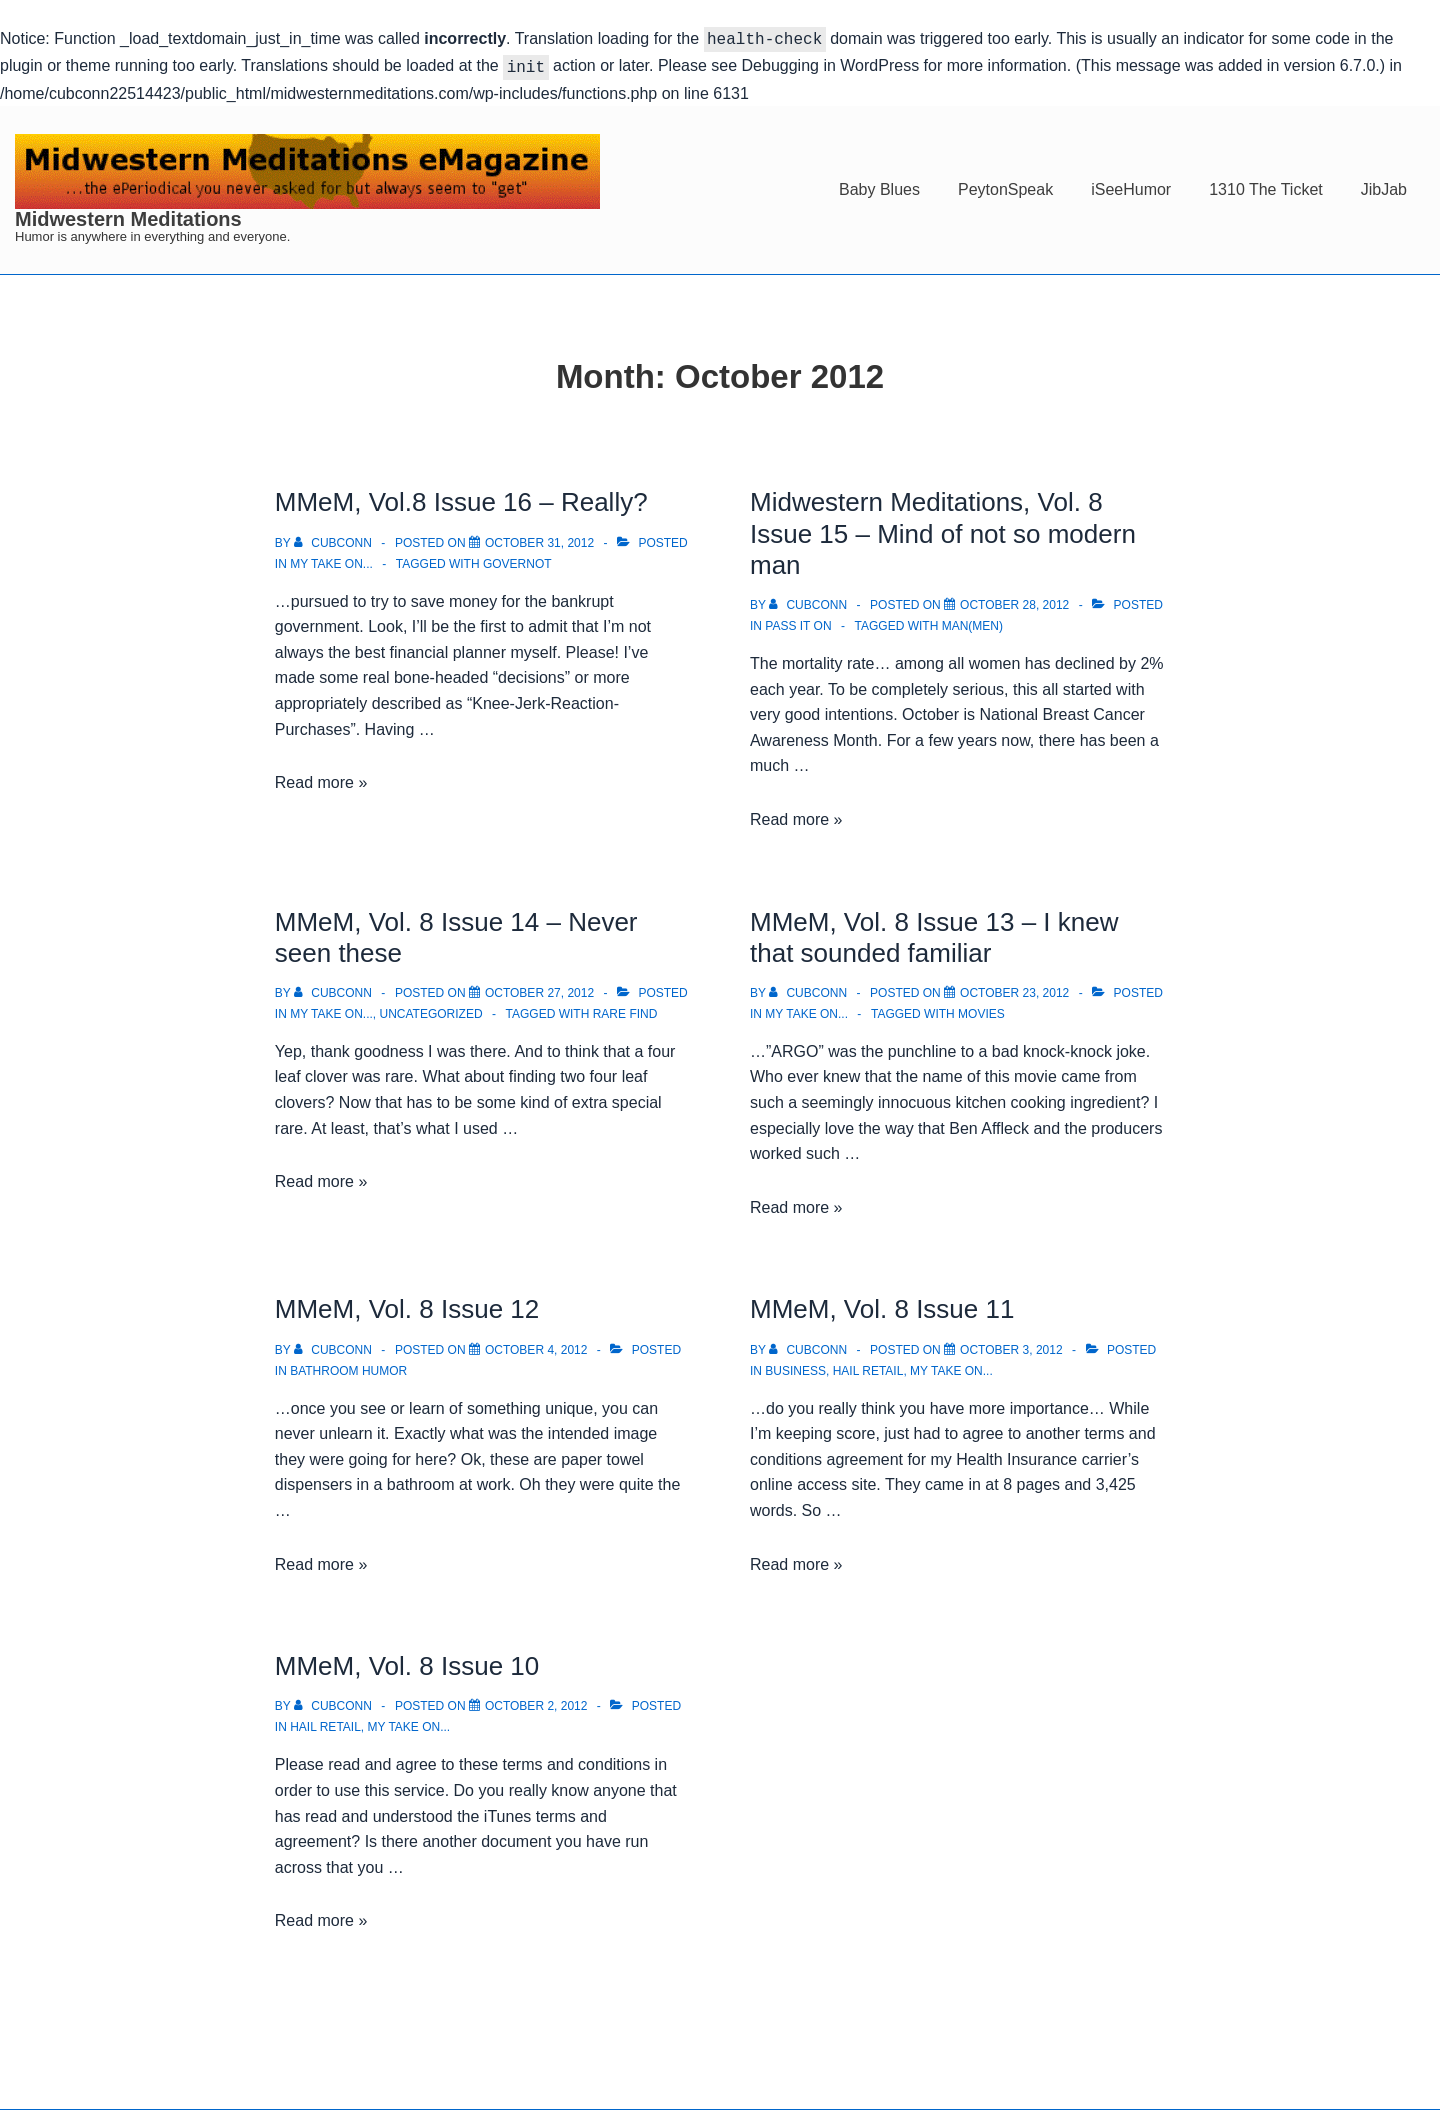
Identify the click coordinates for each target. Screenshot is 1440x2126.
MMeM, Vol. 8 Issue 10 (407, 1662)
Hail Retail (868, 1367)
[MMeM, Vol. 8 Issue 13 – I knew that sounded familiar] (1014, 989)
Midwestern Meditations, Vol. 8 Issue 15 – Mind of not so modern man (943, 529)
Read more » (321, 778)
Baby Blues (879, 185)
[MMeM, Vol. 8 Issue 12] (536, 1346)
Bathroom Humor (348, 1367)
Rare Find (625, 1010)
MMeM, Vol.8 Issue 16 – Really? (461, 498)
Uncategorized (431, 1010)
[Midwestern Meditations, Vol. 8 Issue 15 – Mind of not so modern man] (1014, 601)
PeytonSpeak (1005, 185)
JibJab (1384, 185)
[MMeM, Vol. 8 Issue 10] (536, 1702)
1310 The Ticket (1266, 185)
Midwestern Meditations (128, 215)
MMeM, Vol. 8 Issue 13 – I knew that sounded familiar (934, 933)
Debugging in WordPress (831, 63)
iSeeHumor (1131, 185)
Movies (981, 1010)
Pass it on (798, 622)
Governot (517, 560)
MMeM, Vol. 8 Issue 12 (407, 1305)
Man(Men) (972, 622)
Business (795, 1367)
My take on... (331, 560)
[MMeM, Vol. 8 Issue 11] (1011, 1346)
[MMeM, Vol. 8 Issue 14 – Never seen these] (539, 989)
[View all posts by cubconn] (334, 539)
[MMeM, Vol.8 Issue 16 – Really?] (539, 539)
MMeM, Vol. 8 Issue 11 (882, 1305)
